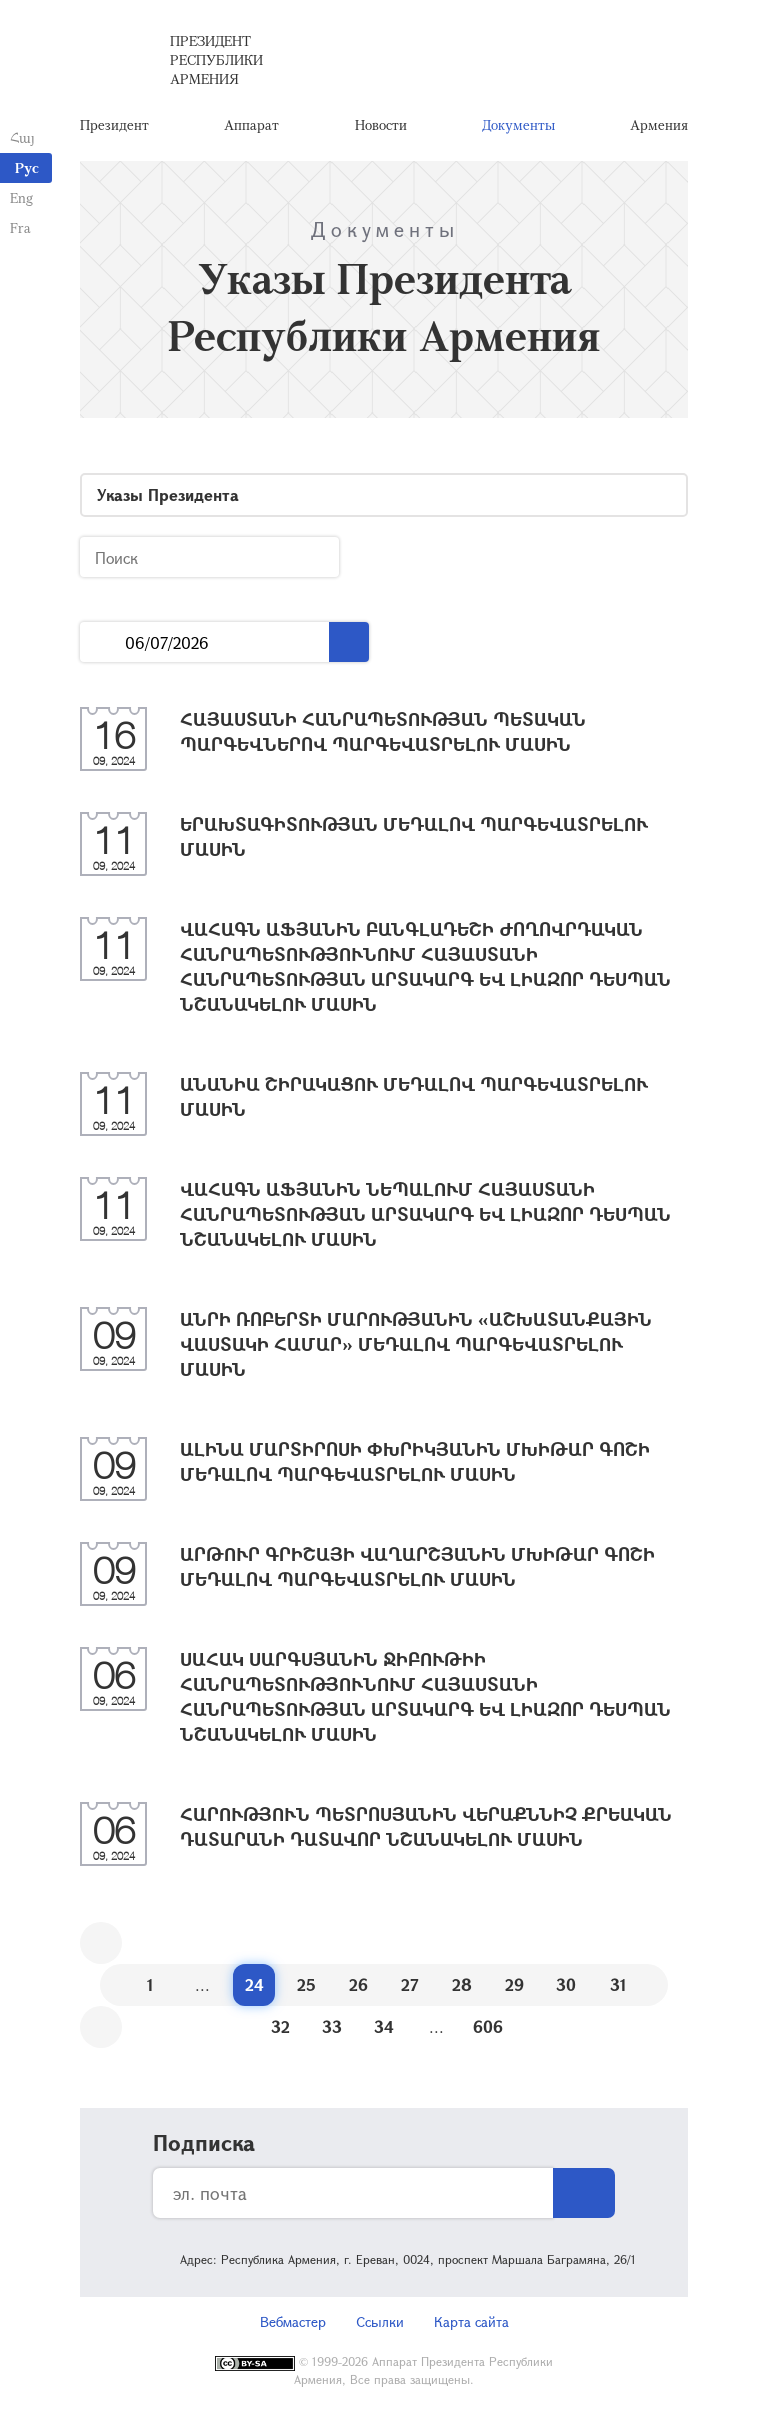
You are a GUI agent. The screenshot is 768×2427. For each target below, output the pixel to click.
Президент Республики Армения (216, 59)
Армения (659, 124)
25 (306, 1984)
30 (566, 1984)
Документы (518, 124)
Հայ (22, 137)
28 (462, 1984)
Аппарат (251, 124)
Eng (21, 197)
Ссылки (380, 2321)
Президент (114, 124)
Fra (20, 227)
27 (410, 1984)
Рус (27, 167)
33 (332, 2026)
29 (514, 1984)
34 (384, 2026)
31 (618, 1984)
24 (254, 1984)
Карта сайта (471, 2321)
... (102, 642)
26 (358, 1984)
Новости (381, 124)
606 (488, 2026)
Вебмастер (293, 2321)
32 (280, 2026)
